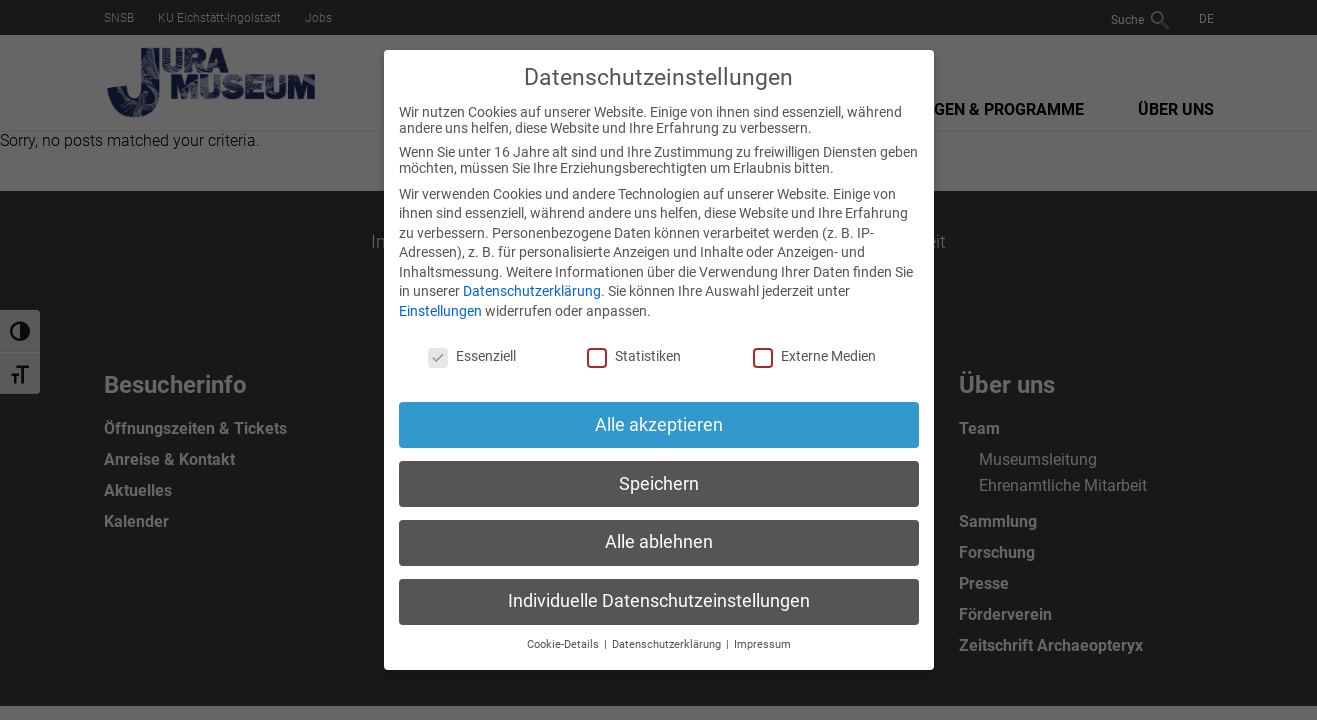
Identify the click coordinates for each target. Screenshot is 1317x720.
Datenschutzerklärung (532, 291)
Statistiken (634, 356)
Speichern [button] (659, 484)
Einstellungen (440, 311)
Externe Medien (814, 356)
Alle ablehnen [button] (659, 542)
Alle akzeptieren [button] (659, 425)
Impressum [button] (762, 644)
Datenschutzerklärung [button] (668, 644)
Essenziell (472, 356)
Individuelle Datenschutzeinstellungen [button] (659, 601)
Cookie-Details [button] (564, 644)
